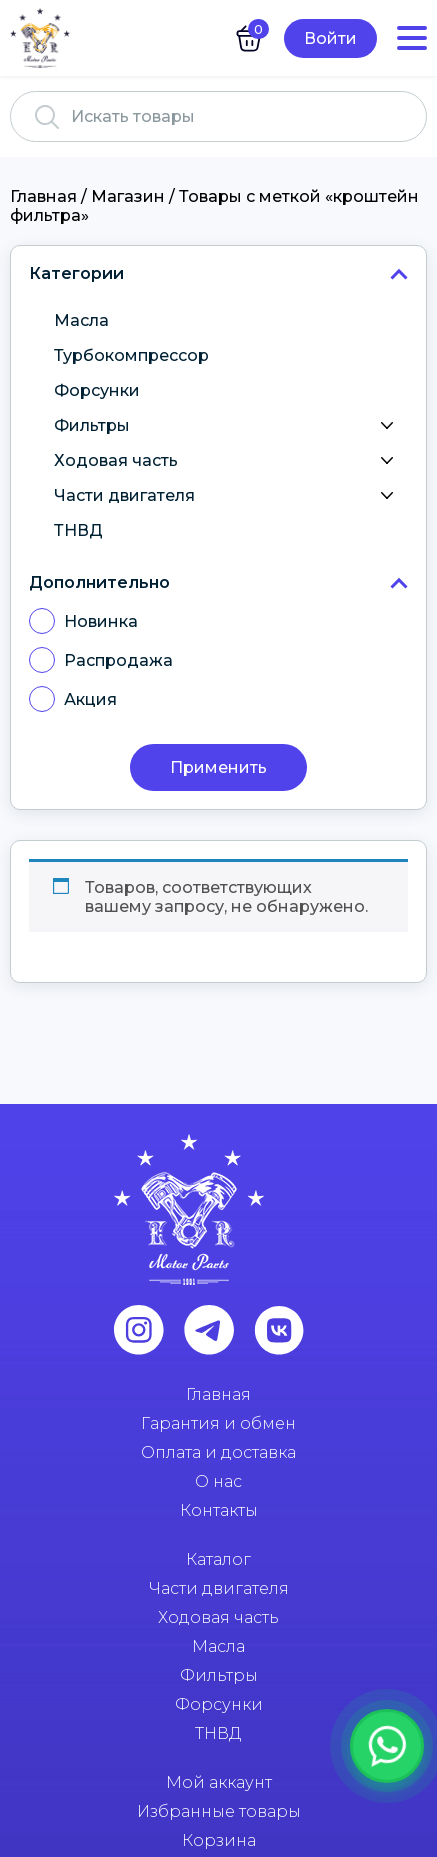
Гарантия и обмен (218, 1423)
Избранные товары (219, 1811)
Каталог (218, 1559)
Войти (330, 38)
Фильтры (228, 426)
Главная (43, 196)
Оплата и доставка (218, 1452)
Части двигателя (228, 496)
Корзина (219, 1840)
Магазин (128, 196)
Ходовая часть (228, 461)
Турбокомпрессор (131, 355)
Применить (218, 767)
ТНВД (78, 530)
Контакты (219, 1510)
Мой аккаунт (219, 1782)
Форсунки (97, 390)
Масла (81, 320)
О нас (218, 1481)
